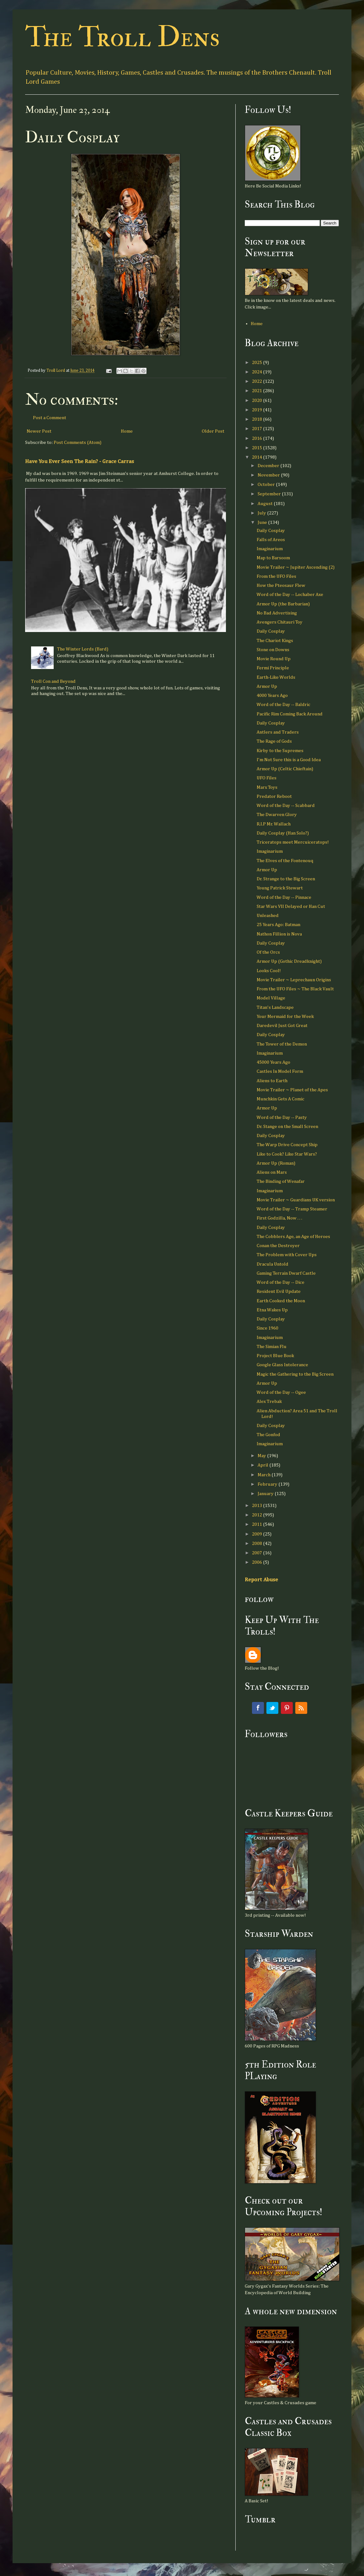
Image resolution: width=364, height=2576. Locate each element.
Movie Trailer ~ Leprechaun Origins (294, 979)
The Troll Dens (122, 37)
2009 (257, 1534)
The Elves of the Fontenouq (285, 860)
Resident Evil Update (279, 1291)
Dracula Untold (272, 1264)
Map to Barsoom (273, 558)
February (268, 1484)
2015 (257, 447)
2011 (257, 1524)
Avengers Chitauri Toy (279, 622)
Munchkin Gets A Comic (280, 1099)
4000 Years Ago (272, 695)
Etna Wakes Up (272, 1310)
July (262, 513)
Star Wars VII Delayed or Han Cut (291, 906)
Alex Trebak (269, 1401)
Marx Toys (267, 787)
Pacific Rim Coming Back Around (290, 714)
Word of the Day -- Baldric (283, 704)
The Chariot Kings (275, 640)
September (270, 494)
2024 (257, 372)
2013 (257, 1505)
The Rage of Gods (274, 741)
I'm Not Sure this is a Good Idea (289, 759)
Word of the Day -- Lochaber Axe (290, 594)
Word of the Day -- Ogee (281, 1392)
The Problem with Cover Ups (287, 1254)
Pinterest (287, 1708)
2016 (257, 438)
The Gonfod (268, 1434)
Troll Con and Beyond (53, 681)
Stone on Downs (273, 649)
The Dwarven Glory (277, 814)
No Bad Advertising (277, 613)
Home (127, 431)
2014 (257, 457)
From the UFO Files (276, 576)
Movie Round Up (274, 658)
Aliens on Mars (272, 1172)
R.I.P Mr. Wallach (274, 824)
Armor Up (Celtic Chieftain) (285, 768)
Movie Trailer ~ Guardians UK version (296, 1200)
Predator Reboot (274, 796)
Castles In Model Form (280, 1071)
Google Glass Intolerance (282, 1364)
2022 (257, 381)
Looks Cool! (269, 970)
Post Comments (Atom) (77, 442)
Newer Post (39, 431)
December (269, 465)
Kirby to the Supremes (280, 750)
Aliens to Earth (272, 1080)
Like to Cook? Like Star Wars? (287, 1154)
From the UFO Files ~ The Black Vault (295, 989)
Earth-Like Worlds (276, 677)
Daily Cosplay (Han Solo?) (283, 833)
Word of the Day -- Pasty (282, 1117)
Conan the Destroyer (278, 1245)
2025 (257, 362)
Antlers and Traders (278, 732)
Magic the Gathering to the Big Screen (295, 1374)
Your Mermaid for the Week (285, 1016)
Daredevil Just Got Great (282, 1025)
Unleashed (268, 915)
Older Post (213, 431)
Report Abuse (261, 1580)
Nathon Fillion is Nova (279, 934)
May (262, 1455)
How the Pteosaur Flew (281, 585)
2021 (257, 390)
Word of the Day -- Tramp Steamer (292, 1209)
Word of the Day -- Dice (280, 1282)
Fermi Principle (273, 668)
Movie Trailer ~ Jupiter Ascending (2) (296, 567)
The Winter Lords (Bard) (82, 649)
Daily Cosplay (271, 530)
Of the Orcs (268, 952)
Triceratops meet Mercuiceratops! (293, 842)
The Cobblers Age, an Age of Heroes (293, 1236)
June (263, 522)
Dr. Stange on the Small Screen (287, 1126)
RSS (301, 1708)
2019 (257, 410)
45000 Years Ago (273, 1062)
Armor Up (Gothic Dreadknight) (289, 961)
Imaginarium (270, 548)
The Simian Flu (271, 1346)
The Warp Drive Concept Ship (287, 1144)
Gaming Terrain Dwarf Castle (286, 1273)
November (269, 475)
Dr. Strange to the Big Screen (286, 879)
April (263, 1465)
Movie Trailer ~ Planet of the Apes (292, 1090)
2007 (257, 1553)
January (266, 1493)
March (264, 1474)
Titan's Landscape (275, 1007)
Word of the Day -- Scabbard (286, 805)
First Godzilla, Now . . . (279, 1218)
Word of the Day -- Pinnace (284, 897)
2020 (257, 400)
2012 (257, 1515)
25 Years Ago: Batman (278, 924)
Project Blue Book (275, 1355)
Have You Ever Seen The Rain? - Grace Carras (79, 461)
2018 (257, 419)
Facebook (258, 1708)
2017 (257, 428)
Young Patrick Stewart (280, 888)
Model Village (271, 998)
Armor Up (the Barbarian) (283, 604)
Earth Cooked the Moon (281, 1301)
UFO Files (266, 778)
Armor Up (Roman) (276, 1163)
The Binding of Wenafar (281, 1181)
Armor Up (267, 686)
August (266, 503)
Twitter (272, 1708)
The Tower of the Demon (282, 1044)
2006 (257, 1562)
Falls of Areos (271, 539)
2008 (257, 1543)
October (267, 484)
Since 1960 (267, 1328)
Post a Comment (49, 417)
